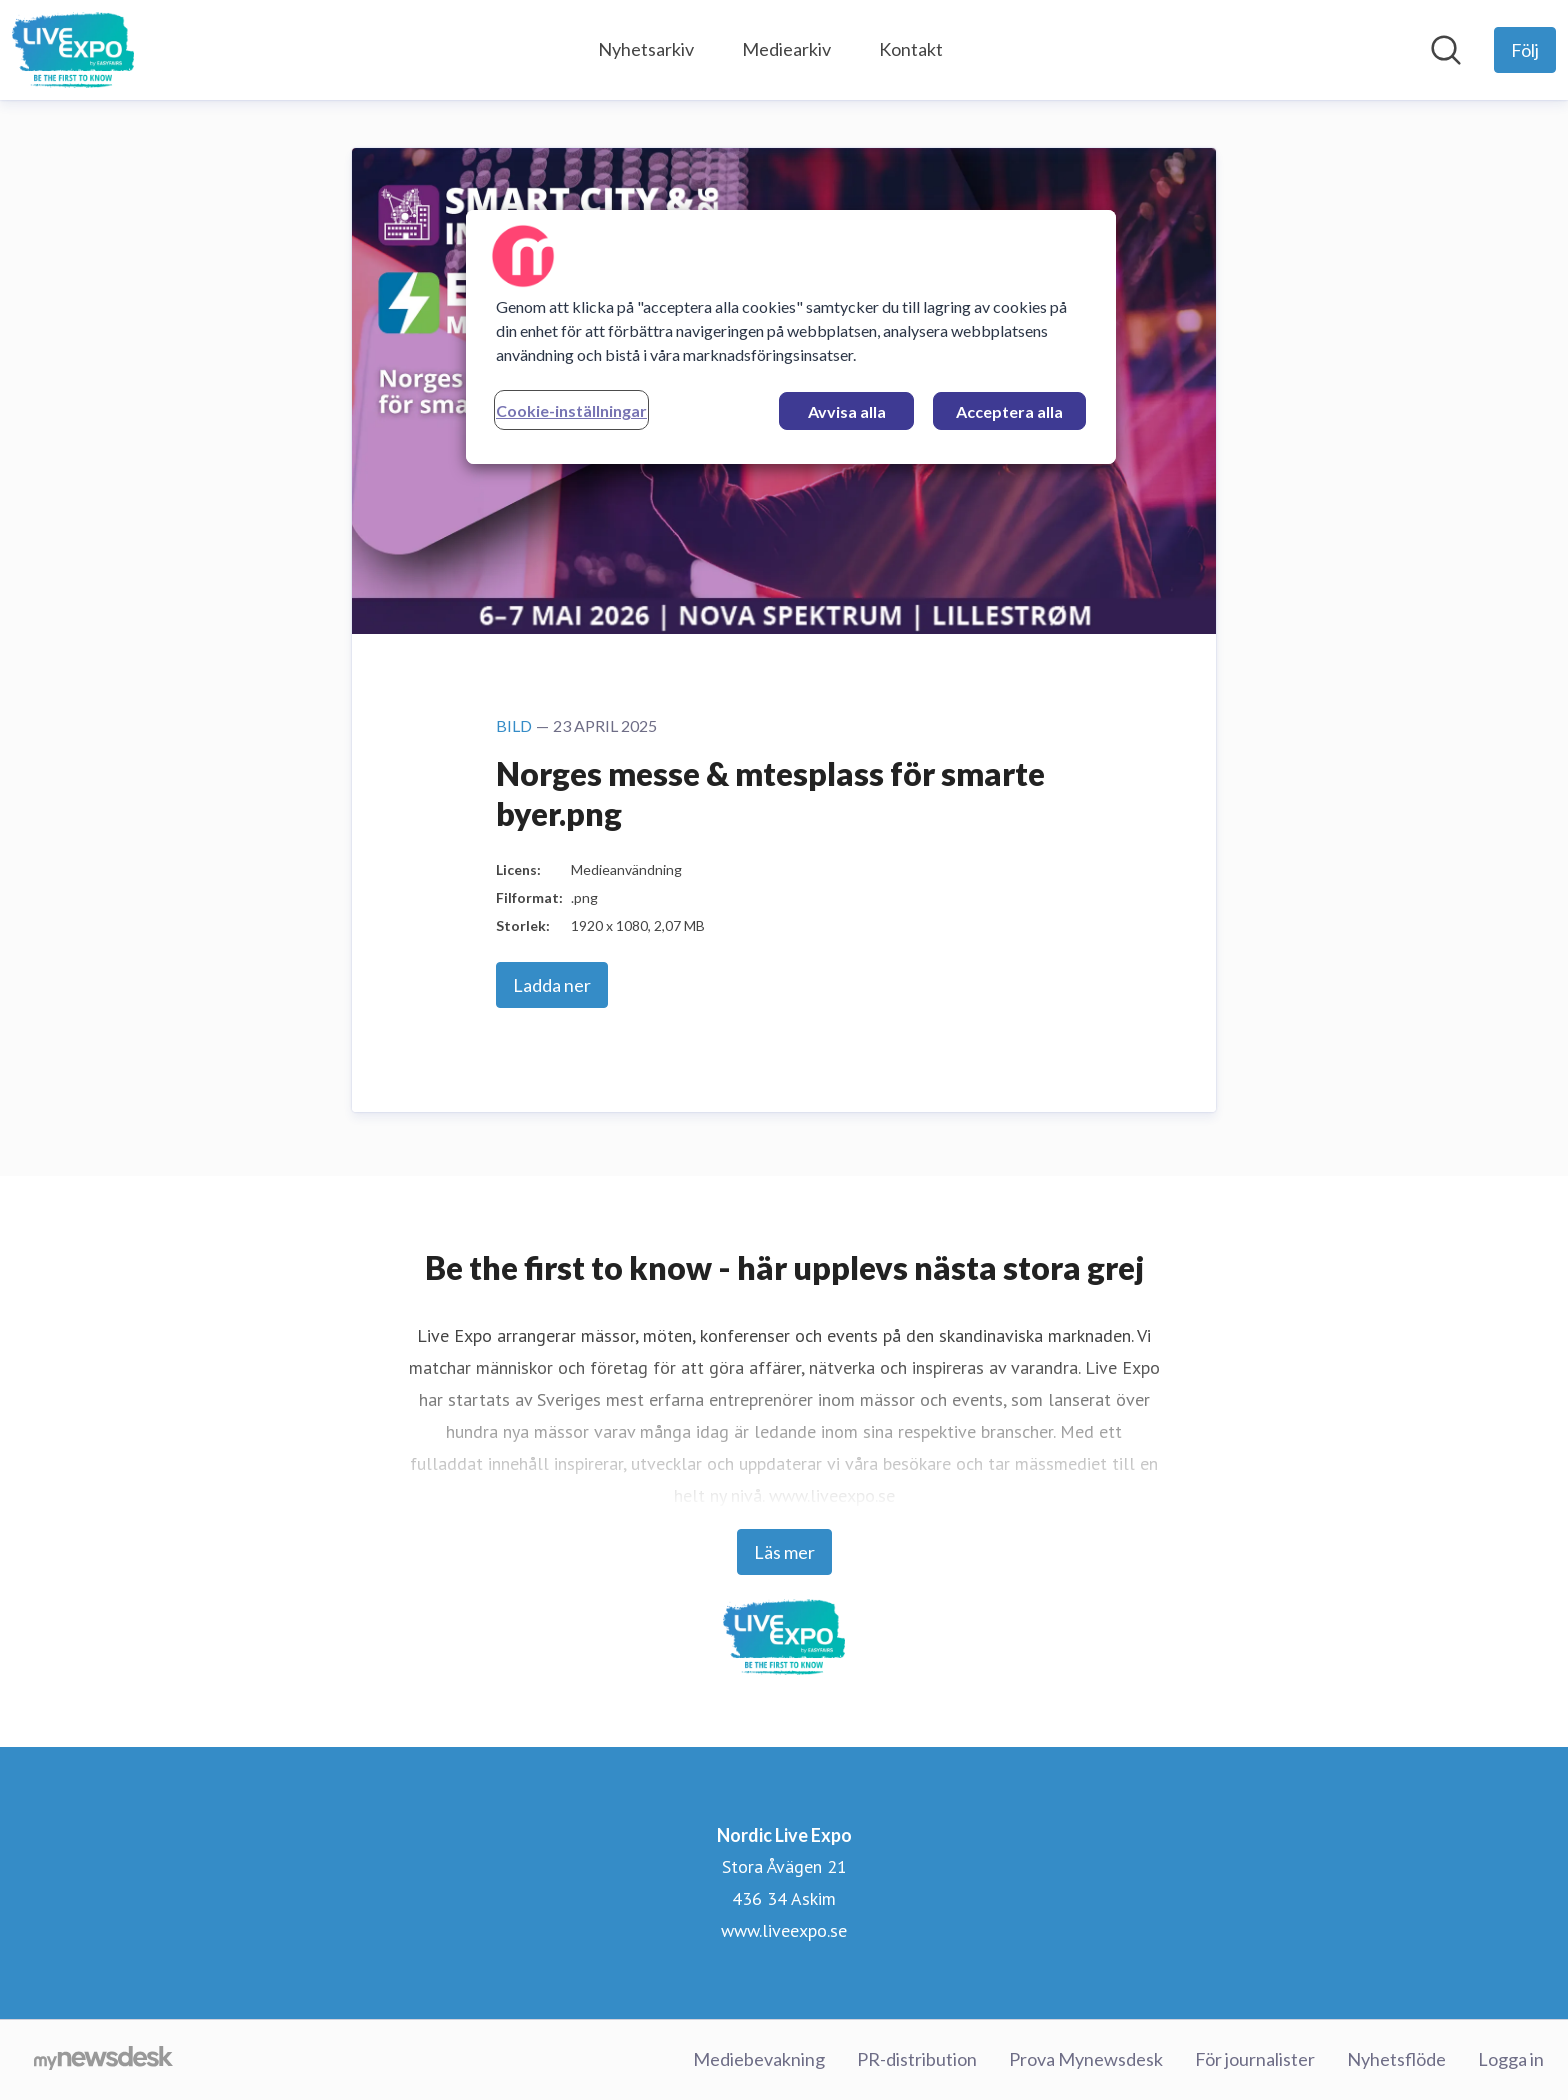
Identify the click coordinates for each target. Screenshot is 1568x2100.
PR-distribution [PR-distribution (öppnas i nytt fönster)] (917, 2059)
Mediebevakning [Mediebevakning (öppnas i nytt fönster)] (759, 2059)
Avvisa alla (847, 411)
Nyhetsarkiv (646, 49)
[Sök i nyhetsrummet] (1446, 50)
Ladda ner (552, 985)
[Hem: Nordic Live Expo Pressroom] (73, 50)
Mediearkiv (786, 49)
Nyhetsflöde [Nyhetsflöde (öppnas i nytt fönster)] (1396, 2059)
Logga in (1511, 2059)
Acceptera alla (1009, 411)
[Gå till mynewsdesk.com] (103, 2060)
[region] (791, 337)
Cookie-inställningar (571, 410)
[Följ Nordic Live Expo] (1525, 50)
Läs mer (784, 1552)
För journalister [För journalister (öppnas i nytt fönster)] (1255, 2059)
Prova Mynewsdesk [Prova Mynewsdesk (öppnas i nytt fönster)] (1086, 2059)
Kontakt (911, 49)
